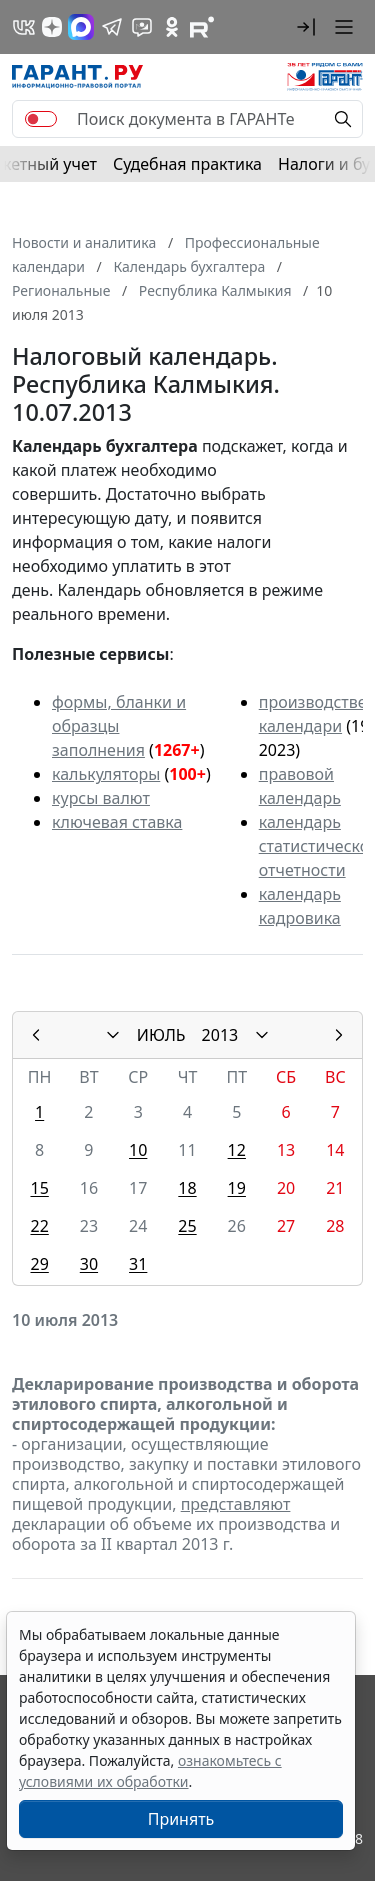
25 (187, 1226)
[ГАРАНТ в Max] (81, 27)
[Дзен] (52, 27)
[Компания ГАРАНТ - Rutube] (202, 27)
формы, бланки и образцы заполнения (119, 726)
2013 (220, 1035)
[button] (306, 27)
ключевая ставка (117, 822)
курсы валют (101, 798)
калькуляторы (106, 774)
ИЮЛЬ (161, 1035)
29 (39, 1264)
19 (237, 1188)
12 (237, 1150)
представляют (236, 1504)
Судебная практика (187, 164)
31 (138, 1264)
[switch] (41, 119)
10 (138, 1150)
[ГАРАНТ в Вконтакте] (24, 27)
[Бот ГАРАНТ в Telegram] (142, 27)
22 (39, 1226)
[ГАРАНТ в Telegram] (112, 27)
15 (39, 1188)
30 (89, 1264)
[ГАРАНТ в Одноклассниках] (172, 27)
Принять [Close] (181, 1819)
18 (187, 1188)
